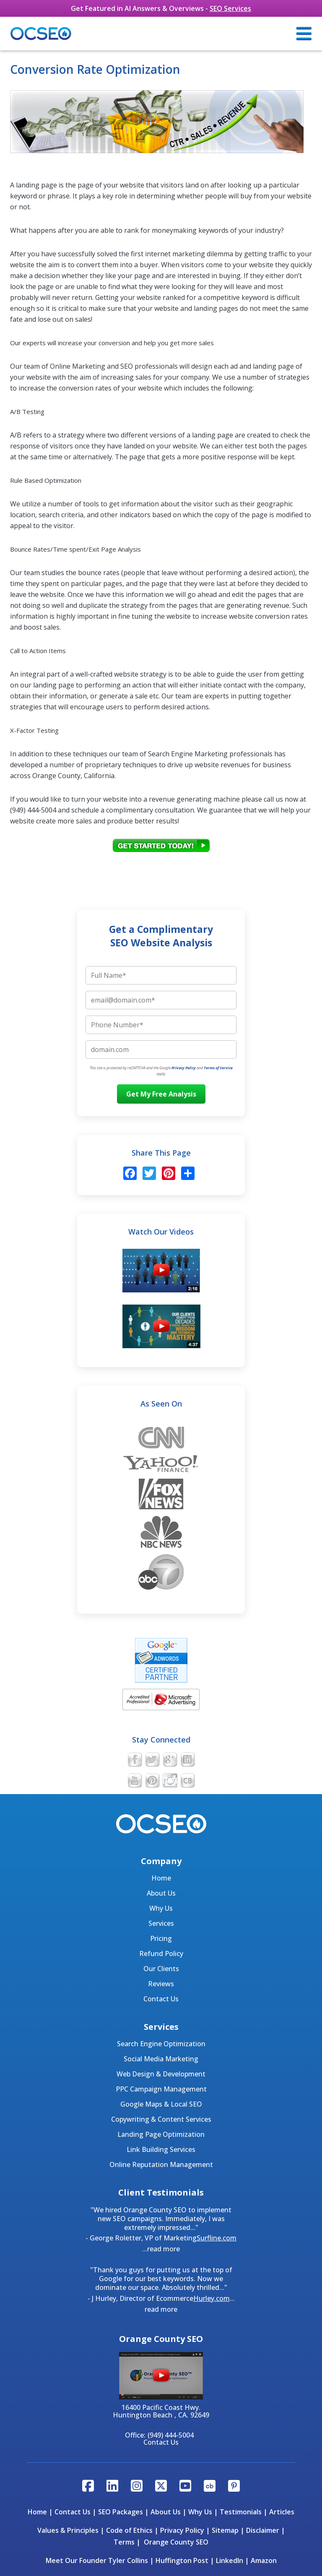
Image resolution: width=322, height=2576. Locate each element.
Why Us (161, 1908)
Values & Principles (68, 2530)
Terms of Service (218, 1068)
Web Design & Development (161, 2074)
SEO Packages (120, 2511)
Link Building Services (161, 2149)
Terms (124, 2542)
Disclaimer (262, 2530)
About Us (161, 1893)
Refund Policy (161, 1953)
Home (161, 1878)
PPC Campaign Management (161, 2089)
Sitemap (225, 2530)
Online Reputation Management (161, 2164)
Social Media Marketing (161, 2058)
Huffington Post (182, 2560)
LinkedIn (229, 2560)
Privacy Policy (183, 1068)
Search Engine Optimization (161, 2043)
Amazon (264, 2560)
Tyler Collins (128, 2560)
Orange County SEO (176, 2542)
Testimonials (241, 2511)
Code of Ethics (129, 2530)
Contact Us (161, 1998)
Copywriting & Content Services (161, 2119)
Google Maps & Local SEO (161, 2104)
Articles (281, 2511)
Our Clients (161, 1968)
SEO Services (230, 8)
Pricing (161, 1938)
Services (161, 1923)
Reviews (161, 1983)
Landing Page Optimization (161, 2134)
